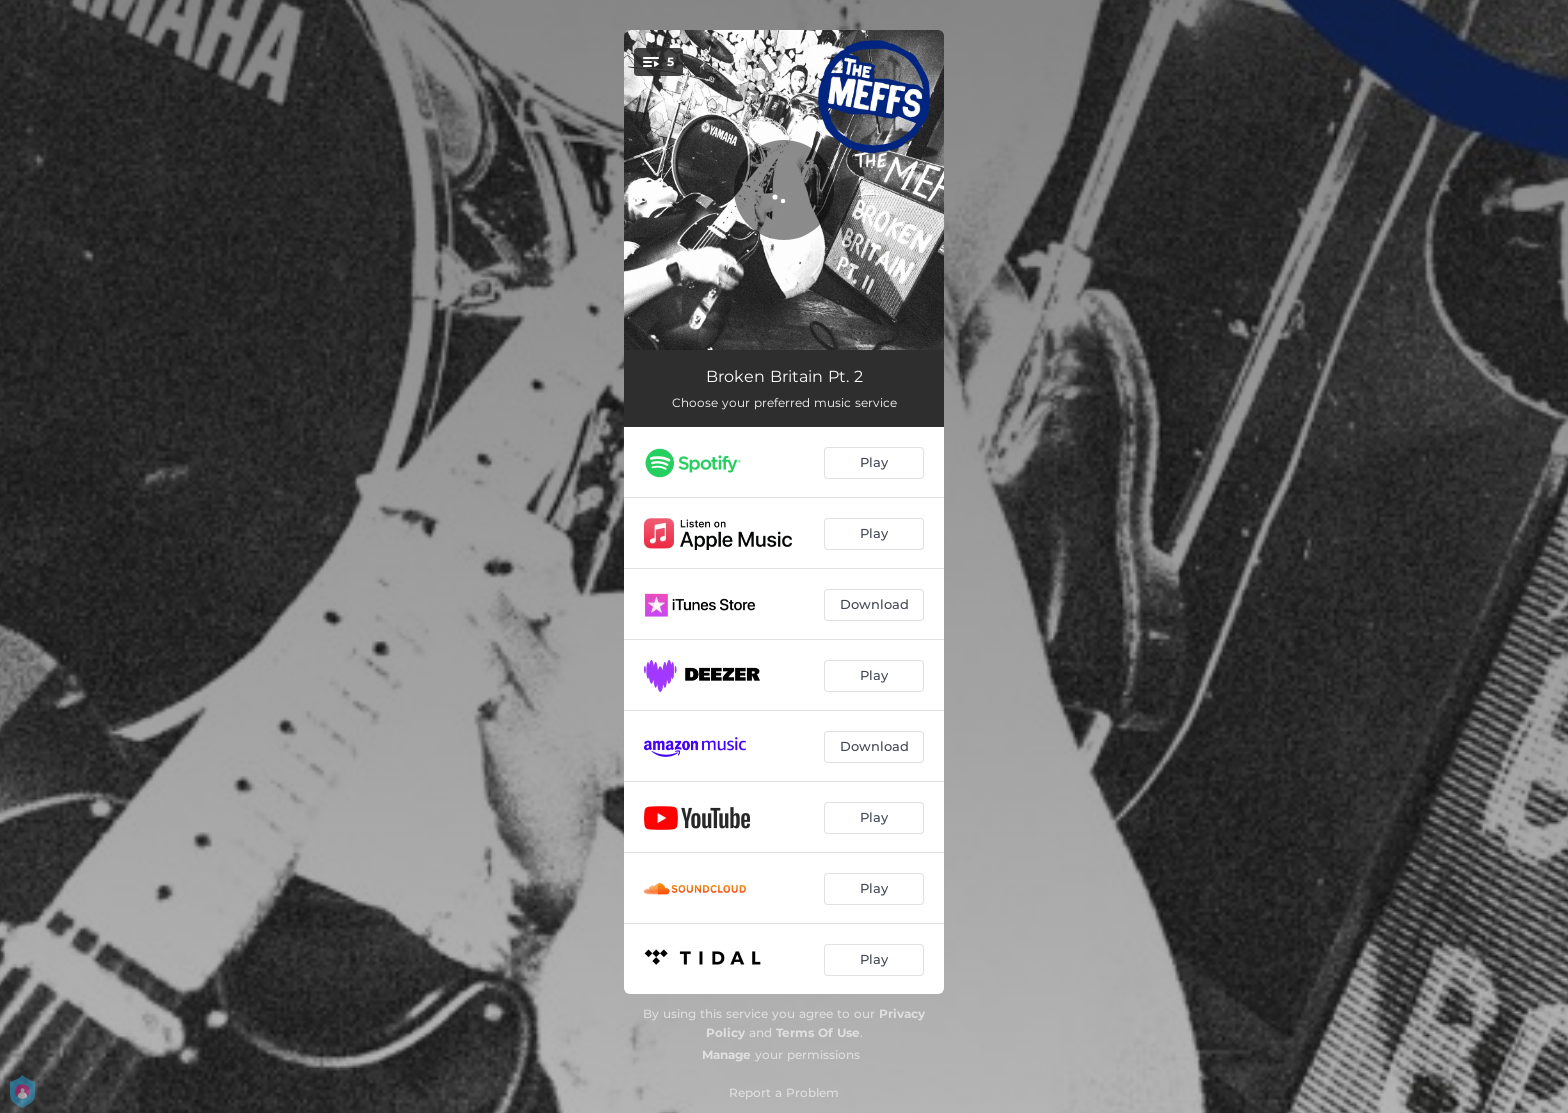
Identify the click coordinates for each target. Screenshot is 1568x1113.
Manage (726, 1054)
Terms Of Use (818, 1032)
